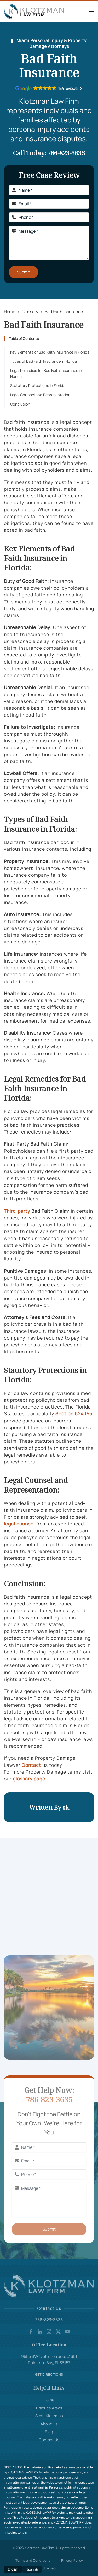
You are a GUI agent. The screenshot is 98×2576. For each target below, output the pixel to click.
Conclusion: (20, 404)
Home (9, 311)
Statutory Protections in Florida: (38, 385)
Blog (49, 2431)
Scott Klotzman (49, 2416)
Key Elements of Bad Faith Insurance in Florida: (50, 352)
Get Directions (49, 2374)
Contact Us (49, 2440)
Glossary (30, 311)
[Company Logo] (49, 2286)
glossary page (29, 1778)
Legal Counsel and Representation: (41, 394)
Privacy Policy (72, 2560)
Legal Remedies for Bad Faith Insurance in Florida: (46, 373)
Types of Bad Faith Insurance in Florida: (44, 361)
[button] (91, 11)
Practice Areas (49, 2408)
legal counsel (19, 1524)
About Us (49, 2424)
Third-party (17, 1211)
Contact (31, 1765)
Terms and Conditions (32, 2560)
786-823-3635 (66, 153)
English (13, 2569)
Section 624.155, (74, 1413)
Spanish (32, 2569)
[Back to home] (35, 11)
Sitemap (49, 2568)
